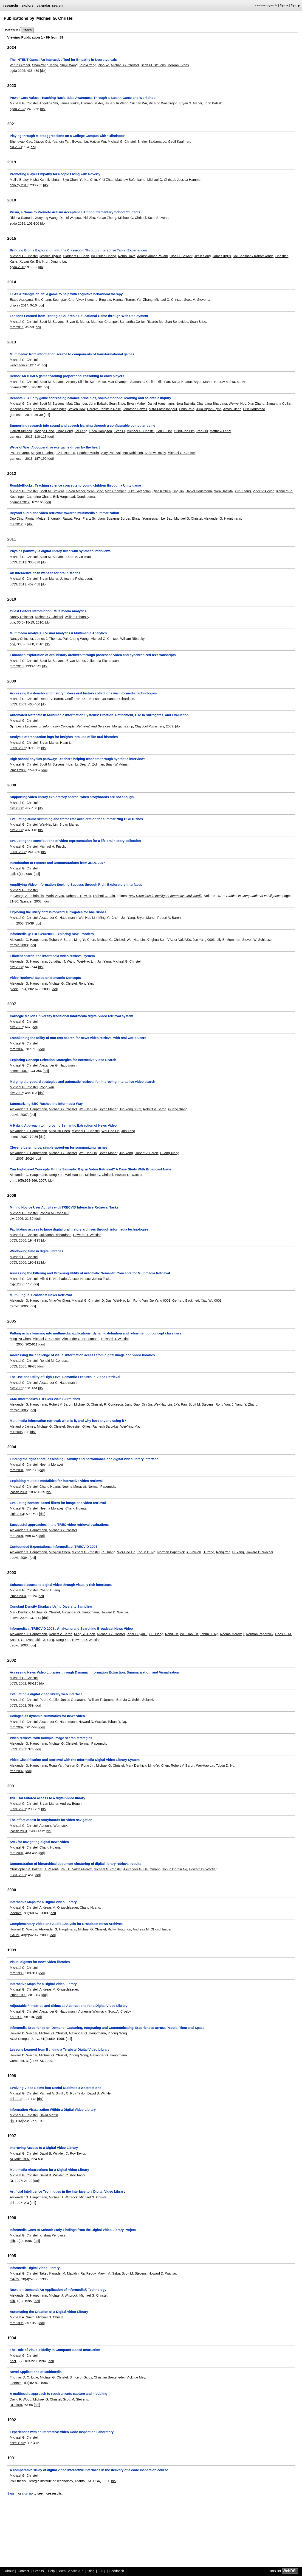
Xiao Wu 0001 (211, 1300)
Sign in (284, 5)
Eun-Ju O (123, 1700)
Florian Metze (35, 518)
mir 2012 (16, 524)
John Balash (213, 103)
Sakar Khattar (182, 382)
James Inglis (222, 256)
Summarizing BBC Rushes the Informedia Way (46, 1104)
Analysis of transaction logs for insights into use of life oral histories (64, 737)
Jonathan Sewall (135, 409)
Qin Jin (146, 1404)
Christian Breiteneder (109, 2377)
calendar (43, 5)
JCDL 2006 (18, 1240)
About (9, 2571)
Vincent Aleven (20, 409)
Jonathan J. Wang (62, 961)
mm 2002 (16, 1727)
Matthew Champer (104, 321)
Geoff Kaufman (179, 141)
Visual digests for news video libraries (40, 1962)
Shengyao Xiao (21, 141)
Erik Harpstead (254, 409)
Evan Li (119, 431)
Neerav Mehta (224, 382)
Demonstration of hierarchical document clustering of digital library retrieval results (75, 1864)
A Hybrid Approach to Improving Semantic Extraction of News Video (63, 1125)
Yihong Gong (117, 2033)
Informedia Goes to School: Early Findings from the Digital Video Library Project (73, 2230)
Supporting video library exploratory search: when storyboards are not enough (72, 797)
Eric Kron (42, 261)
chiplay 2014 (19, 305)
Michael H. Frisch (52, 846)
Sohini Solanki (142, 1700)
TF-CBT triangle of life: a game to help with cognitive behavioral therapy (66, 294)
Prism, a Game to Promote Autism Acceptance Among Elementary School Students (75, 212)
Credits (38, 2571)
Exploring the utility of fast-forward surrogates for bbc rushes (58, 912)
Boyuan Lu (80, 141)
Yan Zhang (144, 299)
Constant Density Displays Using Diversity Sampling (51, 1606)
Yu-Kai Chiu (88, 179)
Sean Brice (198, 321)
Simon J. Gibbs (81, 2377)
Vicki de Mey (136, 2377)
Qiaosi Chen (161, 491)
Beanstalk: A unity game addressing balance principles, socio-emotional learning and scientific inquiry (90, 398)
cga (12, 622)
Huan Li (66, 742)
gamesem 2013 (21, 415)
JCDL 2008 (18, 852)
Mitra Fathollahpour (163, 409)
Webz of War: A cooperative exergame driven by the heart (55, 447)
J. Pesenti (51, 1869)
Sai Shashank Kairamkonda (253, 256)
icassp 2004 (18, 1492)
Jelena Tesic (101, 1279)
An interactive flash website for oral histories (45, 573)
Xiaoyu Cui (42, 141)
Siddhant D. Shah (76, 256)
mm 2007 (16, 1049)
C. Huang (109, 1552)
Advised (27, 29)
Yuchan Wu (138, 103)
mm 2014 (16, 327)
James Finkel (69, 103)
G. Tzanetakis (31, 1640)
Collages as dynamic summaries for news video (47, 1716)
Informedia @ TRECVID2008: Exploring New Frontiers (52, 934)
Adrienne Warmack (53, 1825)
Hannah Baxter (92, 103)
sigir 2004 (17, 1514)
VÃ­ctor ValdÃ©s (179, 939)
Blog (91, 2571)
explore (27, 5)
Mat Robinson (132, 453)
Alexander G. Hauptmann (222, 518)
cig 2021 (16, 147)
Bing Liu (105, 299)
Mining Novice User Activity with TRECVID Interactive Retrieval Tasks (64, 1207)
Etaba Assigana (21, 299)
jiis (12, 2121)
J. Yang (237, 1404)
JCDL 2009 (18, 704)
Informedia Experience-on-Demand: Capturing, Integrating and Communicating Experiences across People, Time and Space (107, 2028)
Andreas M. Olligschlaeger (58, 1907)
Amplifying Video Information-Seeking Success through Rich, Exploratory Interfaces (76, 884)
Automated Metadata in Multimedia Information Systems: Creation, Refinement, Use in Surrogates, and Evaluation (99, 715)
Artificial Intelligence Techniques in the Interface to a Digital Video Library (67, 2191)
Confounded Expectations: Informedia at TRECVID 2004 (53, 1546)
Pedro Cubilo (49, 1700)
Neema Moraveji (52, 1464)
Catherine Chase (38, 496)
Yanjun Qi (72, 1765)
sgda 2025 (17, 70)
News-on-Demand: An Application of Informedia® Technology (58, 2290)
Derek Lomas (86, 496)
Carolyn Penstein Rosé (104, 409)
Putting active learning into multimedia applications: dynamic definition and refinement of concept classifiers (95, 1333)
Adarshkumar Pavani (152, 256)
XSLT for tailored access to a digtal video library (47, 1798)
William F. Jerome (101, 1700)
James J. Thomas (48, 639)
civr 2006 (16, 1218)
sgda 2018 (17, 223)
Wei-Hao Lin (49, 824)
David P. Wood (20, 2399)
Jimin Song (202, 256)
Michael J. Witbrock (63, 2197)
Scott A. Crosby (119, 2011)
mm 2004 (16, 1470)
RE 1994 (16, 2405)
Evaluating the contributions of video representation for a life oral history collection (75, 841)
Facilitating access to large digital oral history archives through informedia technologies (79, 1229)
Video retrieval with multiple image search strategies (51, 1738)
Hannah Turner (124, 299)
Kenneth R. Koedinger (49, 409)
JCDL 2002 (18, 1683)
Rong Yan (86, 983)
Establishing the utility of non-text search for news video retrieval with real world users (78, 1038)
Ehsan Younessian (145, 518)
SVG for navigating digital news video (39, 1842)
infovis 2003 (18, 1618)
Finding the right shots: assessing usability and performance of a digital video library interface (84, 1459)
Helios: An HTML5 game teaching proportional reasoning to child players (67, 376)
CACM (14, 1935)
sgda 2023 (17, 109)
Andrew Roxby (155, 453)
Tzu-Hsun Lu (65, 453)
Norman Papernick (101, 1486)
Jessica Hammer (189, 179)
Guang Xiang (177, 1109)
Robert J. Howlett (78, 896)
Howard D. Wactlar (128, 1175)
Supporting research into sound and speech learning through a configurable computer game (82, 425)
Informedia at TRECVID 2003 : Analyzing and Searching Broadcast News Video (71, 1628)
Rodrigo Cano (44, 431)
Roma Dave (126, 256)
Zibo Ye (103, 65)
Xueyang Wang (46, 218)
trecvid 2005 (19, 1410)
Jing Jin (178, 491)
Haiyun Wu (98, 141)
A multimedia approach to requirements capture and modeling (58, 2393)
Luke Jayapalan (139, 491)
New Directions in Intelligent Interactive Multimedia (165, 896)
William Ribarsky (77, 617)
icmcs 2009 (18, 770)
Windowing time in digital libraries (36, 1251)
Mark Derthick (20, 1612)
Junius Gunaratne (73, 1700)
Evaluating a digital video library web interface (46, 1694)
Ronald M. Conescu (54, 1213)
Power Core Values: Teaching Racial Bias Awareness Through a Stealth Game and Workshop (82, 98)
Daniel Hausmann (160, 403)
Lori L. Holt (164, 431)
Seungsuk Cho (63, 299)
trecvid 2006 (19, 1306)
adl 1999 (16, 2017)
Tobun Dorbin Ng (174, 1869)
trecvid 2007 (19, 1115)
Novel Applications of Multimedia (36, 2372)
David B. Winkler (99, 2093)
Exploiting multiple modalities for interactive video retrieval (56, 1481)
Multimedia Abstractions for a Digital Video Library (49, 2170)
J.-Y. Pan (180, 1404)
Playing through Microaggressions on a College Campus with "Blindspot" (67, 136)
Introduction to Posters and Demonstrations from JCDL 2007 (57, 863)
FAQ (102, 2571)
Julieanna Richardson (76, 578)
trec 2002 (16, 1771)
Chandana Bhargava (212, 403)
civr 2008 (16, 808)
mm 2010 (16, 666)
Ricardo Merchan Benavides (167, 321)
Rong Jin (171, 1634)
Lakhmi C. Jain (104, 896)
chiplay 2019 (19, 185)
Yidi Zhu (89, 218)
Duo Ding (16, 518)
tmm (13, 1180)
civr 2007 (16, 1027)
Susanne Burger (118, 518)
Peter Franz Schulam (89, 518)
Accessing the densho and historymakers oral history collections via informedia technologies (83, 693)
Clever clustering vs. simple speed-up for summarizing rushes (58, 1147)
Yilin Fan (163, 382)
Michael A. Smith (52, 2093)
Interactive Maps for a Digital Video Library (43, 1902)
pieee (14, 989)
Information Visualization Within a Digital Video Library (53, 2109)
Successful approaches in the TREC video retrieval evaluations (59, 1524)
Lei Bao (166, 518)
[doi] (43, 70)
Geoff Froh (73, 699)
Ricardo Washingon (163, 103)
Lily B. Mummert (228, 939)
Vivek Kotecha (86, 299)
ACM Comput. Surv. (24, 2039)
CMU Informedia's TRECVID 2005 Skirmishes (45, 1399)
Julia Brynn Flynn (208, 409)
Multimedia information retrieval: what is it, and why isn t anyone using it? (68, 1421)
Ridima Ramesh (21, 218)
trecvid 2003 (19, 1645)
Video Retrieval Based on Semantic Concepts (45, 978)
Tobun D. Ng (146, 1552)
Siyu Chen (70, 179)
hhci (13, 2361)
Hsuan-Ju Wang (116, 103)
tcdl (12, 874)
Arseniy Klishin (77, 382)
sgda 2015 (17, 267)
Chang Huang (50, 1486)
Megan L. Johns (42, 453)
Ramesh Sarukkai (105, 1426)
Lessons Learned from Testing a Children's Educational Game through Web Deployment (79, 316)
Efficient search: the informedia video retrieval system (52, 956)
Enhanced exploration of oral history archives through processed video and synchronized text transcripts (93, 655)
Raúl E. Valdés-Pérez (76, 1869)
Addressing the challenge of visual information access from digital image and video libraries (82, 1355)
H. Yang (238, 1552)
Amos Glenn (232, 409)
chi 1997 (16, 2203)
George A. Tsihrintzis (28, 896)
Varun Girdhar (20, 65)
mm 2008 (16, 923)
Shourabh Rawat (59, 518)
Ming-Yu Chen (109, 917)
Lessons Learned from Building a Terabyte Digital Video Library (59, 2049)
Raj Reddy (88, 2273)
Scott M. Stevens (153, 65)
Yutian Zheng (106, 218)
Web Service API (71, 2571)
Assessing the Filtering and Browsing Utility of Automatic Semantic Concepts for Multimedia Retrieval (90, 1273)
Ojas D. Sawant (180, 256)
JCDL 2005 (18, 1366)
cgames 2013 (19, 387)
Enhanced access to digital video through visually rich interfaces (61, 1585)
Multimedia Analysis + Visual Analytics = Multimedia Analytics (58, 633)
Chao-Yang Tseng (45, 65)
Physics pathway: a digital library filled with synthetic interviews (60, 551)
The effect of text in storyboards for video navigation (51, 1820)
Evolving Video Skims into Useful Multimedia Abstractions (55, 2088)
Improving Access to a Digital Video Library (44, 2148)
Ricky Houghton (119, 1929)
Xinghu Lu (58, 261)
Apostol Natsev (79, 1279)
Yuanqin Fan (61, 141)
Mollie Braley (19, 179)
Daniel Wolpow (70, 218)
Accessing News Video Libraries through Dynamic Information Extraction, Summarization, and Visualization (94, 1672)
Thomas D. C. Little (24, 2377)
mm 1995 (16, 2323)
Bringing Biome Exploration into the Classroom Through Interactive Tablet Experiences (78, 250)
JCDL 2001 (18, 1809)
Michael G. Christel (125, 65)
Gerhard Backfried (185, 1300)
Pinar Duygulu (137, 1634)
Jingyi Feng (64, 431)
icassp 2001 (18, 1831)
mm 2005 (16, 1344)
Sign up (295, 5)
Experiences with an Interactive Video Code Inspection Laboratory (61, 2432)
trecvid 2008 (19, 945)
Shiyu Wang (69, 65)
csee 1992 (17, 2443)
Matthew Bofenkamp (130, 179)
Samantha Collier (132, 321)
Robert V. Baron (51, 699)
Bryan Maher (203, 382)
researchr (10, 5)
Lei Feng (81, 431)
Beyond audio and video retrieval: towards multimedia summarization (64, 513)
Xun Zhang (256, 403)
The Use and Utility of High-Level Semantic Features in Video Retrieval (65, 1377)
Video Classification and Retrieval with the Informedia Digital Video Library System (75, 1760)
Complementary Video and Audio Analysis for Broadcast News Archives (66, 1924)
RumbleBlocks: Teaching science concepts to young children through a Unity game (75, 485)
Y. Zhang (250, 1404)
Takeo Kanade (50, 2273)
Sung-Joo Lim (184, 431)
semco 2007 (19, 1071)
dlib (12, 2241)
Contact (23, 2571)
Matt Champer (118, 382)
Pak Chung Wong (76, 639)
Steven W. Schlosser (257, 939)
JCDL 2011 (18, 562)
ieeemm (15, 1913)
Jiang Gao (132, 1404)
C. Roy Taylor (75, 2093)
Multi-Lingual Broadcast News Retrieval (41, 1295)
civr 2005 (16, 1388)
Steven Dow (76, 409)
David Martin (49, 2115)
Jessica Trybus (50, 256)
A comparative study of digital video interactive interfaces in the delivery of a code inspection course (89, 2470)
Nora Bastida (185, 403)
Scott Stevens (158, 218)
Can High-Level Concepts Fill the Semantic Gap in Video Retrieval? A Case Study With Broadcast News (91, 1169)
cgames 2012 (19, 502)
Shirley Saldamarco (152, 141)
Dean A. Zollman (78, 557)
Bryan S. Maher (190, 103)
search (57, 5)
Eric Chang (42, 299)
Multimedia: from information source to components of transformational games (72, 354)
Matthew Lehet (220, 431)
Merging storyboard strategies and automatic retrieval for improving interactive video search (82, 1081)
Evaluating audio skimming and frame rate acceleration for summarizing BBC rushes (76, 819)
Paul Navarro (19, 453)
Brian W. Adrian (117, 764)
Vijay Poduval (111, 453)
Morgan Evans (178, 65)
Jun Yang (128, 917)
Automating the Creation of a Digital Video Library (49, 2312)
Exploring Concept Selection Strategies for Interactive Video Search (63, 1060)
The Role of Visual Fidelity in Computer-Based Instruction (55, 2350)
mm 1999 (16, 1973)
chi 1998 (16, 2099)
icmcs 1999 (18, 1995)
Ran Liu (202, 431)
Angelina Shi (48, 103)
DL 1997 (16, 2181)
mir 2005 (16, 1432)
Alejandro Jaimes (22, 1426)
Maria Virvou (54, 896)
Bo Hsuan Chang (103, 256)
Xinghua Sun (156, 939)
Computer (17, 2061)
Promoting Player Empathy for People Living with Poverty (55, 174)
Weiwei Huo (237, 403)
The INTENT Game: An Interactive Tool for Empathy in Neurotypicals (63, 59)
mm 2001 (16, 1853)
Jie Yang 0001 (160, 1300)
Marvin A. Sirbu (108, 2273)
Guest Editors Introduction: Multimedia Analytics (48, 611)
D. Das (107, 1300)
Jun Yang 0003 (204, 939)
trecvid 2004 (19, 1558)
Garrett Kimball (21, 431)
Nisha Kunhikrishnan (45, 179)
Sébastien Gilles (78, 1426)
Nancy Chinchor (21, 617)
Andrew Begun (71, 1803)
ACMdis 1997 (19, 2159)
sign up (27, 2493)
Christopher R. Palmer (26, 1869)
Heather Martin (88, 453)
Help (51, 2571)
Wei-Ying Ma (129, 1426)
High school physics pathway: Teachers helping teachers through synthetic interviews (77, 759)
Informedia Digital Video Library (34, 2268)
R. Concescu (113, 1404)
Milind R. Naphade (53, 1279)
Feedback (116, 2571)
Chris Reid (186, 409)
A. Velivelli (193, 1552)
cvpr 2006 (17, 1284)
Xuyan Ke (27, 261)
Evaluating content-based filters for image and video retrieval (58, 1503)
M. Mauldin (70, 2273)
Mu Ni (241, 382)
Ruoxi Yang (87, 65)
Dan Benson (91, 699)
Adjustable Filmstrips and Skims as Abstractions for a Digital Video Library (68, 2006)
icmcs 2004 (18, 1596)
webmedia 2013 (21, 365)
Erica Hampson (100, 431)
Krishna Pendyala (52, 2235)
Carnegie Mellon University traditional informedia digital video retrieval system (71, 1016)
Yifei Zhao (106, 179)
